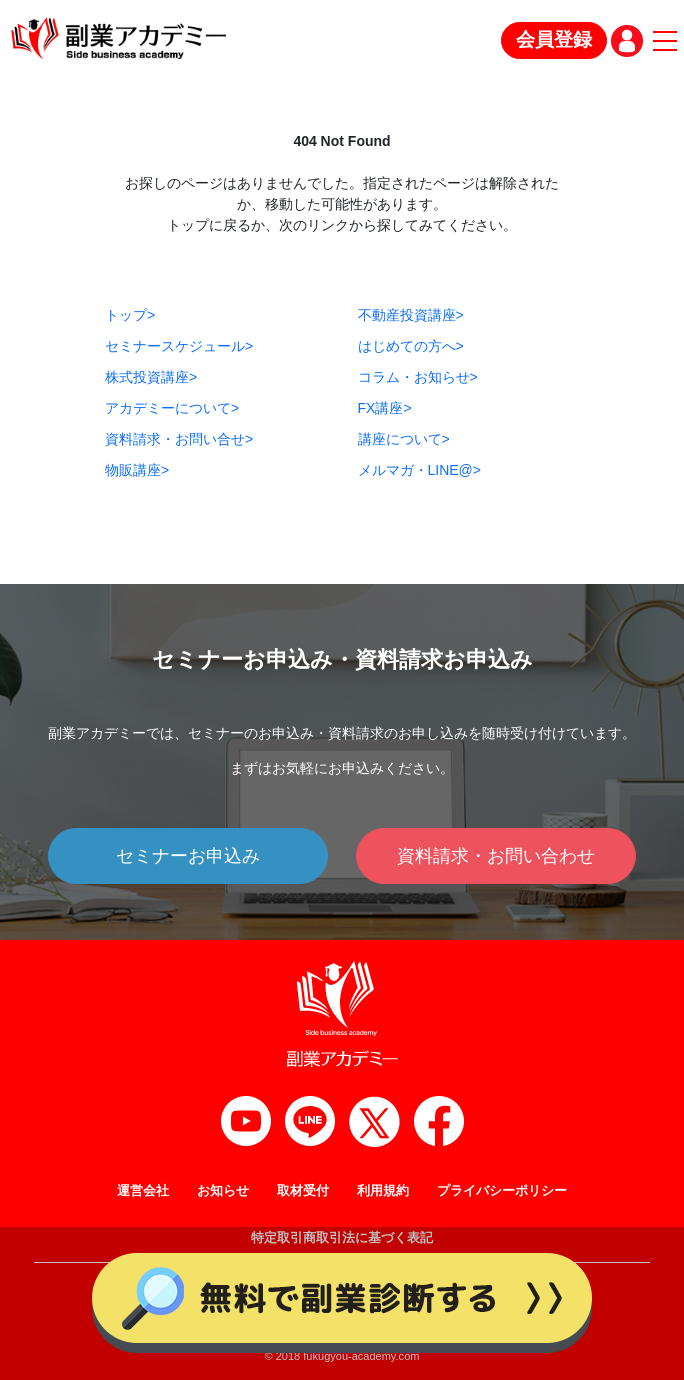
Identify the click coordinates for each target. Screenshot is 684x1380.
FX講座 (385, 408)
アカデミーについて (172, 408)
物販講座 (137, 470)
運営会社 (143, 1191)
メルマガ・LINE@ (420, 470)
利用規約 (383, 1191)
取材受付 (303, 1191)
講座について (404, 439)
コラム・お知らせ (418, 377)
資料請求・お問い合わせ (496, 856)
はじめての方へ (411, 346)
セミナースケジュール (179, 346)
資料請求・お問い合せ (179, 439)
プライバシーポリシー (502, 1191)
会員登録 (554, 39)
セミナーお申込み (188, 856)
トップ (130, 315)
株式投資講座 (151, 377)
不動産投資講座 (411, 315)
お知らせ (223, 1191)
